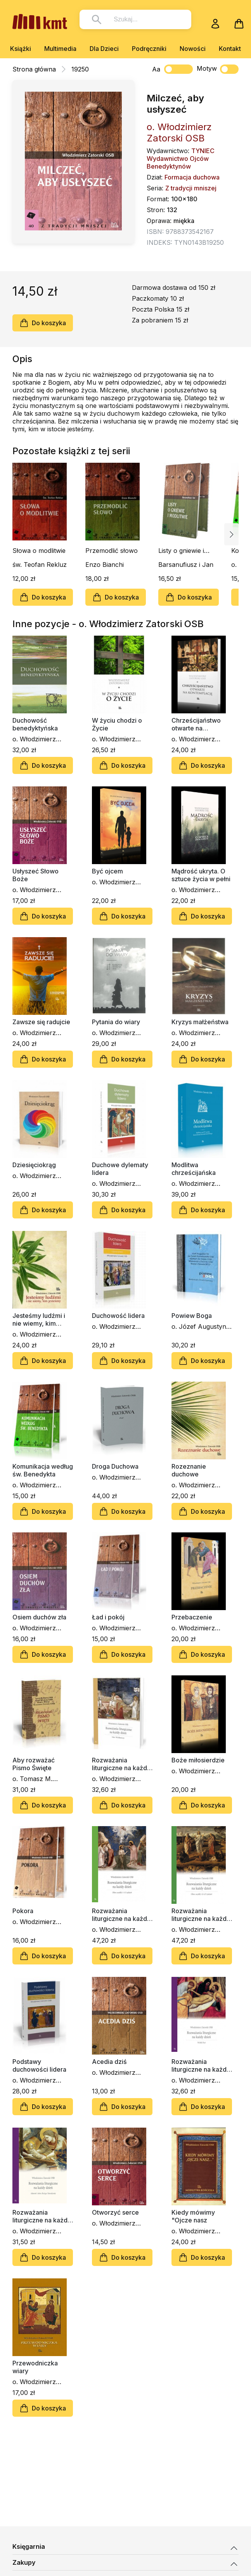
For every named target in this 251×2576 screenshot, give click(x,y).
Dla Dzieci (104, 48)
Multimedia (60, 48)
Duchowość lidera (118, 1315)
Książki (20, 48)
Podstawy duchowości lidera (39, 2065)
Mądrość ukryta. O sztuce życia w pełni (200, 875)
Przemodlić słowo (111, 550)
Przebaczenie (191, 1617)
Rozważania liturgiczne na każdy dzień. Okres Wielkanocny (121, 1764)
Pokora (22, 1911)
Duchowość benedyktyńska (35, 724)
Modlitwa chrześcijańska (193, 1168)
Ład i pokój (108, 1617)
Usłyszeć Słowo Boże (35, 875)
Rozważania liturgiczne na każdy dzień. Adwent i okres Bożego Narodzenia (41, 2216)
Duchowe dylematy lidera (120, 1168)
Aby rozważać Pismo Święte (33, 1764)
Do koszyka (42, 323)
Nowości (193, 48)
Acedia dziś (109, 2061)
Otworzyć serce (115, 2212)
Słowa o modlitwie (39, 550)
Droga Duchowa (115, 1466)
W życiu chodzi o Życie (117, 724)
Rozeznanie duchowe (188, 1470)
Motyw (218, 69)
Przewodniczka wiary (35, 2367)
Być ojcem (107, 871)
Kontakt (230, 48)
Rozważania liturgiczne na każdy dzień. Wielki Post (200, 2065)
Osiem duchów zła (39, 1617)
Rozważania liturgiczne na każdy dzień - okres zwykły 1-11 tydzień (121, 1914)
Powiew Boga (191, 1315)
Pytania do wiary (116, 1022)
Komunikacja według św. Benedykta (42, 1470)
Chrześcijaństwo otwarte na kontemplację (196, 724)
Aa (156, 69)
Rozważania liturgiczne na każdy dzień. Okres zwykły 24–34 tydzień (201, 1914)
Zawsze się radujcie (41, 1022)
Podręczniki (149, 48)
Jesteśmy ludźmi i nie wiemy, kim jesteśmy (38, 1319)
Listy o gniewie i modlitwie (181, 550)
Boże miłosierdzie (198, 1760)
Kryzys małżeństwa (199, 1022)
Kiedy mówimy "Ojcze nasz (193, 2216)
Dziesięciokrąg (34, 1165)
